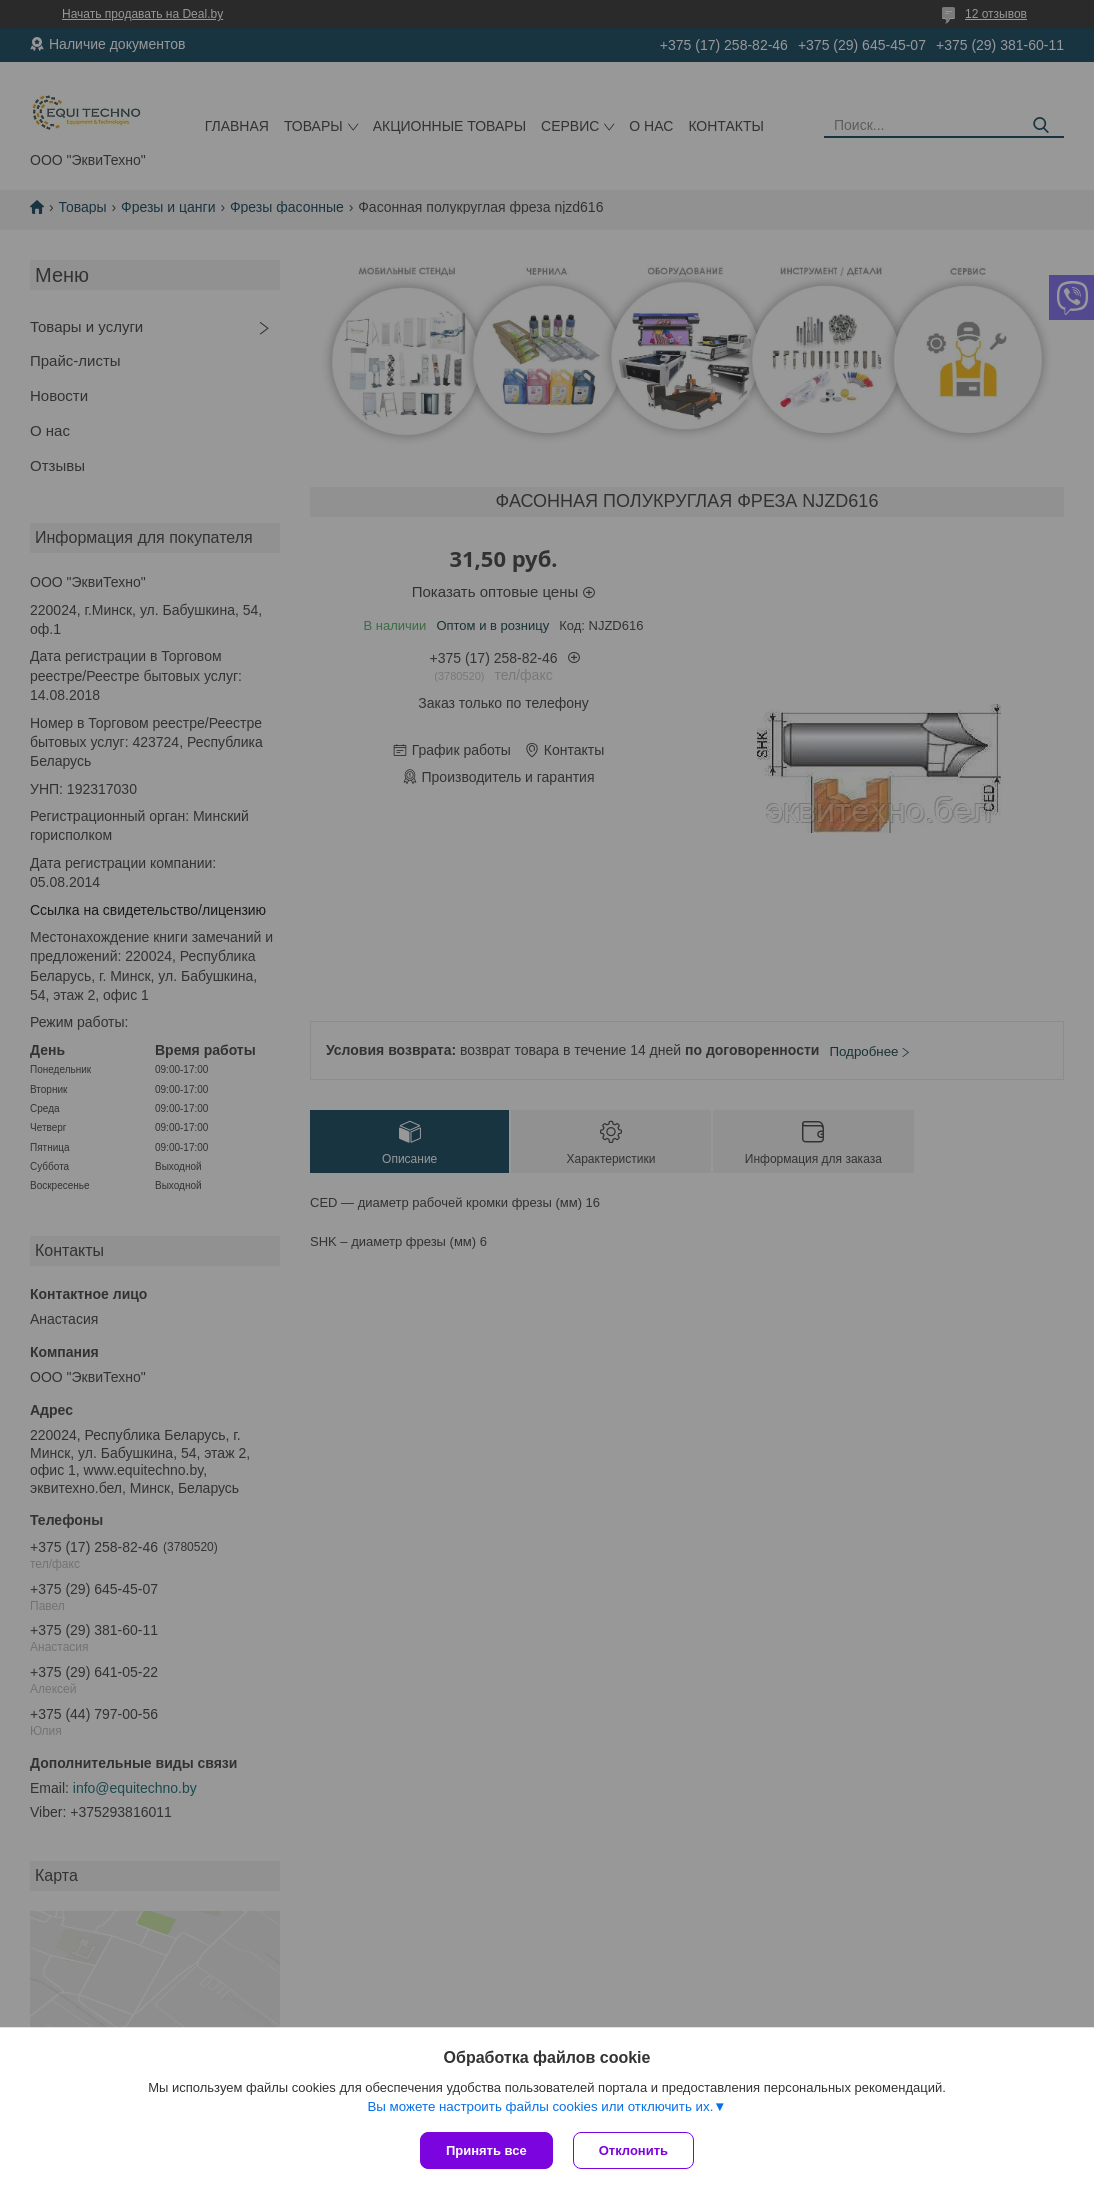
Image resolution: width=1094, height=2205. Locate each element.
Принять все (486, 2150)
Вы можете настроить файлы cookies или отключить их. (540, 2106)
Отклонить (633, 2150)
